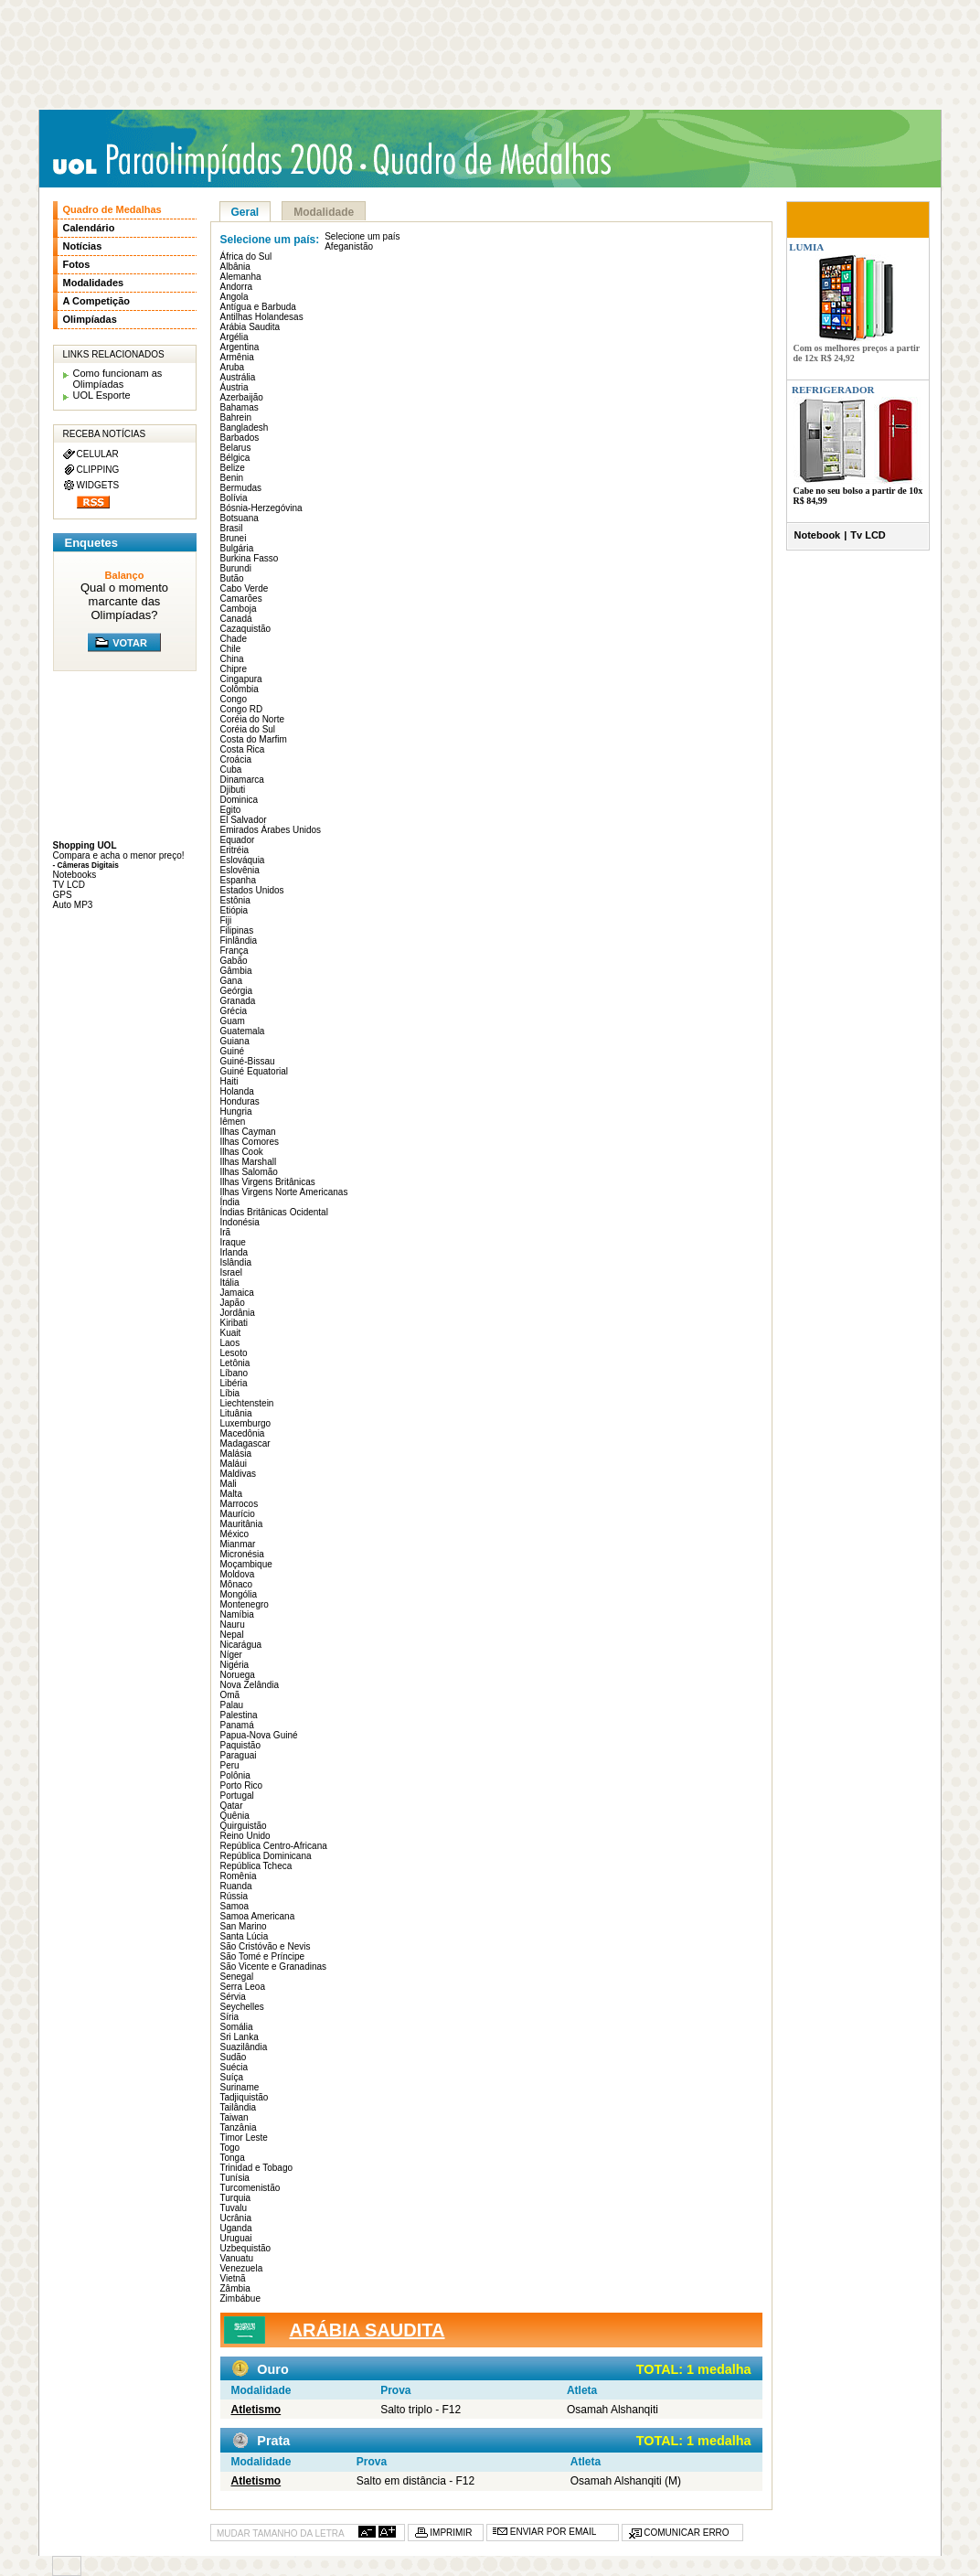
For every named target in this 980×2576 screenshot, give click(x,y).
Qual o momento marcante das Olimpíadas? (124, 601)
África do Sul (246, 256)
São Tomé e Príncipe (262, 1956)
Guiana (235, 1041)
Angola (234, 297)
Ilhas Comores (249, 1142)
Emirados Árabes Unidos (271, 830)
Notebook (817, 534)
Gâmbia (236, 971)
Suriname (240, 2087)
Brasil (231, 528)
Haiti (229, 1081)
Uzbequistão (246, 2248)
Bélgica (235, 458)
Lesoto (234, 1353)
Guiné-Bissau (247, 1061)
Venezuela (241, 2268)
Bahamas (239, 407)
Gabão (234, 961)
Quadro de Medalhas (112, 209)
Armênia (237, 357)
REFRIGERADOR (833, 389)
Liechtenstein (247, 1403)
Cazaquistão (246, 629)
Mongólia (239, 1594)
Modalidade (323, 212)
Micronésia (242, 1554)
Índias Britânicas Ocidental (274, 1212)
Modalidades (93, 282)
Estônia (235, 900)
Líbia (230, 1393)
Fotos (77, 264)
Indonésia (240, 1222)
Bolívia (234, 498)
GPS (62, 895)
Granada (238, 1001)
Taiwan (234, 2117)
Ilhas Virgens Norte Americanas (284, 1192)
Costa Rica (242, 749)
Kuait (230, 1333)
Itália (230, 1282)
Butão (232, 578)
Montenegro (244, 1604)
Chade (233, 639)
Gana (231, 981)
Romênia (238, 1876)
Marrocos (239, 1504)
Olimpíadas (90, 319)
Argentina (240, 347)
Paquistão (240, 1745)
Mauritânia (241, 1524)
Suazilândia (244, 2047)
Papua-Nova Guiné (259, 1735)
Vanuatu (237, 2258)
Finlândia (239, 940)
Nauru (232, 1624)
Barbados (240, 438)
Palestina (239, 1715)
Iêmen (233, 1122)
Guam (232, 1021)
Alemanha (240, 277)
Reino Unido (245, 1836)
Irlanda (234, 1252)
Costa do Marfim (253, 739)
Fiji (226, 920)
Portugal (237, 1795)
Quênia (235, 1816)
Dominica (239, 800)
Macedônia (242, 1433)
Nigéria (235, 1665)
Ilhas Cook (241, 1152)
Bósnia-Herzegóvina (261, 508)
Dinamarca (242, 780)
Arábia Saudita (250, 327)
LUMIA (806, 246)
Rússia (234, 1896)
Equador (237, 840)
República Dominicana (266, 1856)
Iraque (233, 1242)
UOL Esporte (102, 395)
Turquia (235, 2198)
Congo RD (241, 709)
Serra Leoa (242, 1987)
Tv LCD (868, 534)
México (235, 1534)
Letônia (235, 1363)
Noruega (237, 1675)
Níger (231, 1655)
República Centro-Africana (273, 1846)
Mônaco (236, 1584)
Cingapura (241, 679)
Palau (232, 1705)
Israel (231, 1272)
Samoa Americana (257, 1916)
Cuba (231, 769)
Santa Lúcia (244, 1936)
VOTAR (129, 642)
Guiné (232, 1051)
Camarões (241, 598)
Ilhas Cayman (248, 1132)
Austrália (238, 377)
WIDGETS (98, 485)
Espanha (238, 880)
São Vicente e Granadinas (273, 1966)
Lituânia (236, 1413)
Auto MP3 (73, 905)
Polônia (235, 1775)
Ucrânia (235, 2218)
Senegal (237, 1977)
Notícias (82, 245)
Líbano (234, 1373)
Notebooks (75, 875)
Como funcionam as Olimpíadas (118, 379)
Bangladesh (244, 427)
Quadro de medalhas (496, 159)
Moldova (237, 1574)
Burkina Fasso (249, 558)
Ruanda (236, 1886)
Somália (236, 2027)
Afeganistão (349, 246)
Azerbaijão (241, 397)
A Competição (97, 300)
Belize (232, 468)
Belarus (235, 448)
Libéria (234, 1383)
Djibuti (233, 790)
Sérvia (233, 1997)
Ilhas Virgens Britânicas (267, 1182)
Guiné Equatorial (254, 1071)
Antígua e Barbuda (258, 307)
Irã (225, 1232)
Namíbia (237, 1614)
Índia (230, 1202)
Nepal (232, 1635)
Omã (230, 1695)
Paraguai (238, 1755)
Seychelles (242, 2007)
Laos (230, 1343)
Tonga (232, 2158)
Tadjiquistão (244, 2097)
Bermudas (241, 488)
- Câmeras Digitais (86, 865)
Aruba (232, 367)
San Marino (243, 1926)
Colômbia (239, 689)
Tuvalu (234, 2208)
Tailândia (238, 2107)
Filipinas (237, 930)
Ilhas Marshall (248, 1162)
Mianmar (238, 1544)
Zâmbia (235, 2288)
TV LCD (69, 885)
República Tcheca (256, 1866)
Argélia (234, 337)
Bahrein (235, 417)
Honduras (240, 1101)
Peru (230, 1765)
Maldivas (238, 1474)
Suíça (232, 2077)
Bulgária (237, 548)
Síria (230, 2017)
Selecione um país (362, 236)
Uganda (236, 2228)
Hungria (236, 1111)
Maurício (237, 1514)
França (234, 951)
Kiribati (234, 1323)
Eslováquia (242, 860)
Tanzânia (238, 2127)
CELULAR (98, 454)
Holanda (237, 1091)
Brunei (233, 538)
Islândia (235, 1262)
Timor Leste (244, 2137)
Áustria (234, 387)
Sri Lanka (239, 2037)
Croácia (235, 759)
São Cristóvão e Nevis (265, 1946)
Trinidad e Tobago (256, 2168)
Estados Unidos (252, 890)
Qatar (231, 1806)
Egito (230, 810)
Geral (245, 212)
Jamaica (237, 1293)
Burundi (235, 568)
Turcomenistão (250, 2188)
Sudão (233, 2057)
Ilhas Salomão (249, 1172)
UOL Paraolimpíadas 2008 (208, 161)
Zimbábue (240, 2298)
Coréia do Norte (252, 719)
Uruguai (236, 2238)
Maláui (233, 1464)
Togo (230, 2148)
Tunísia (235, 2178)
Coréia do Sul (248, 729)
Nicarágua (241, 1645)
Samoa (235, 1906)
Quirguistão (243, 1826)
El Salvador (243, 820)
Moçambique (246, 1564)
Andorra (236, 287)
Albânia (235, 267)
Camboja (238, 609)
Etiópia (234, 910)
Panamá (237, 1725)
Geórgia (236, 991)
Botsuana (239, 518)
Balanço (124, 575)
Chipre (233, 669)
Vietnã (233, 2278)
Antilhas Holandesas (262, 317)
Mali (228, 1484)
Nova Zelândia (249, 1685)
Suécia (234, 2067)
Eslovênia (240, 870)
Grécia (233, 1011)
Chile (230, 649)
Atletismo (256, 2409)
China (232, 659)
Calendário (89, 227)
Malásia (235, 1453)
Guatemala (242, 1031)
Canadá (236, 619)
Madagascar (245, 1443)
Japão (232, 1303)
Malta (231, 1494)
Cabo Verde (244, 588)
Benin (232, 478)
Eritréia (235, 850)
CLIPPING (98, 470)
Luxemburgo (246, 1423)
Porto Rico (241, 1785)
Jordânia (237, 1313)
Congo (233, 699)
